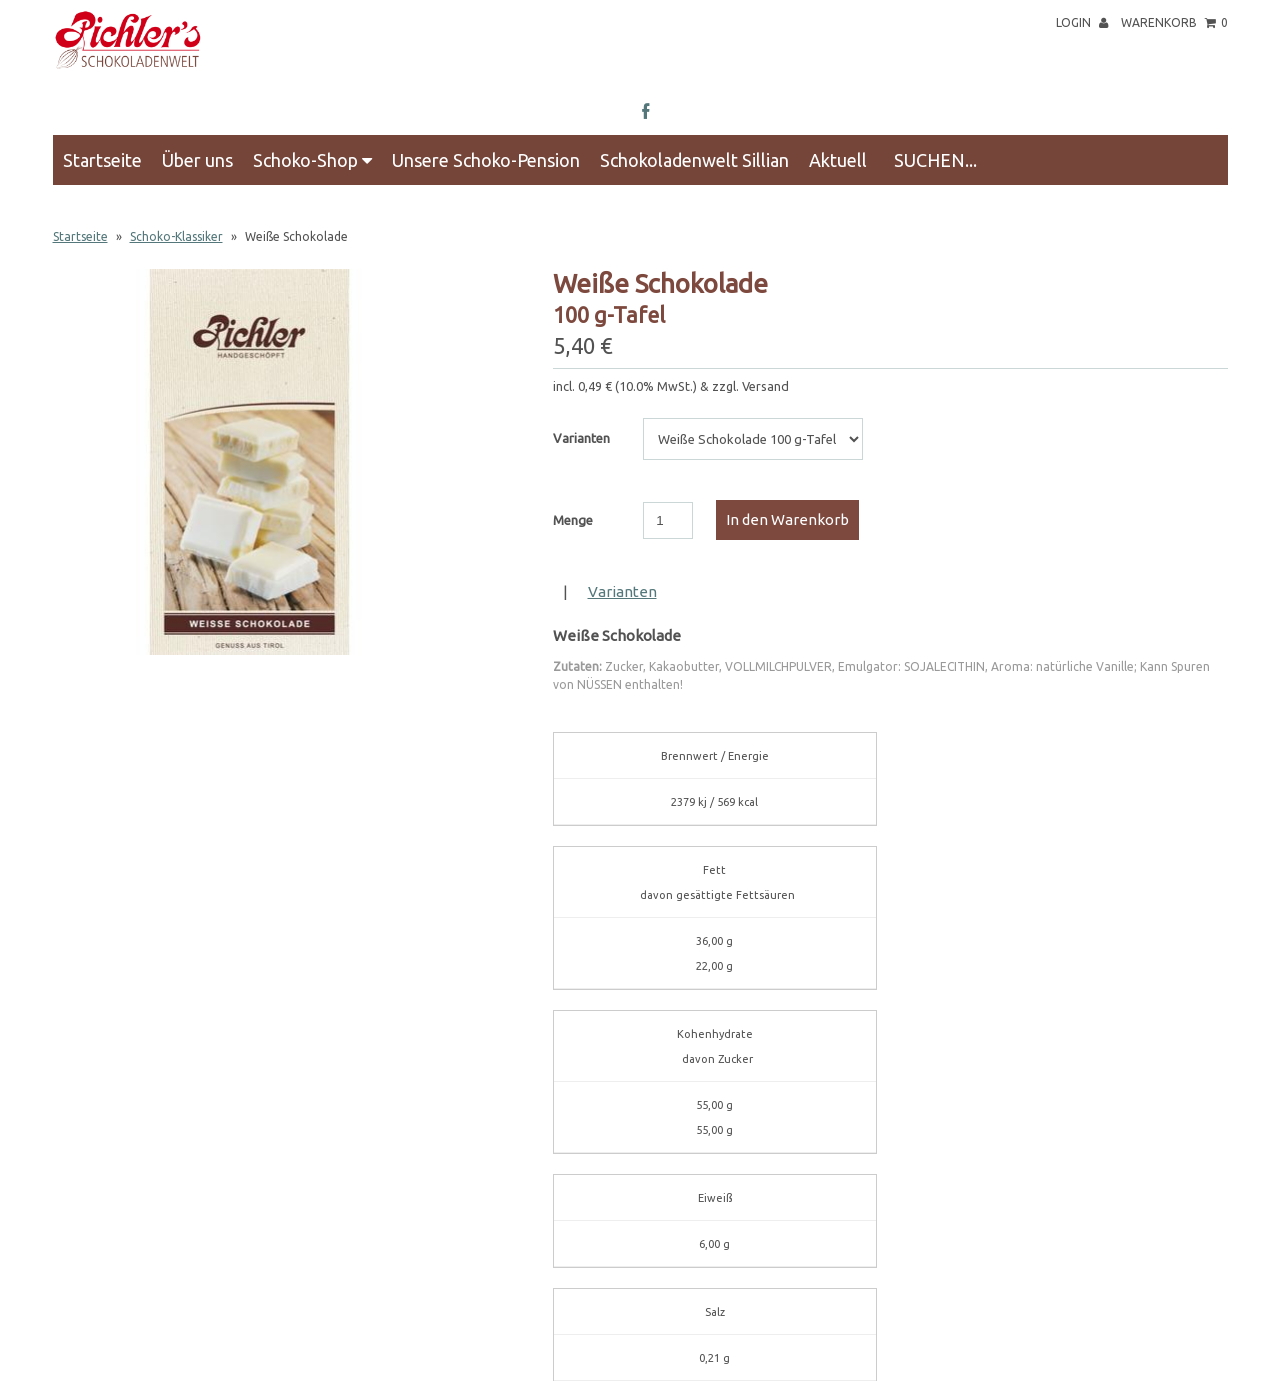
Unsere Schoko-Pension (486, 160)
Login (1082, 22)
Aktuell (838, 160)
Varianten (581, 438)
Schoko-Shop (312, 160)
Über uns (197, 160)
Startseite (102, 160)
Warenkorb (1174, 22)
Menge (573, 520)
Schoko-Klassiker (176, 236)
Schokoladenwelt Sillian (694, 160)
